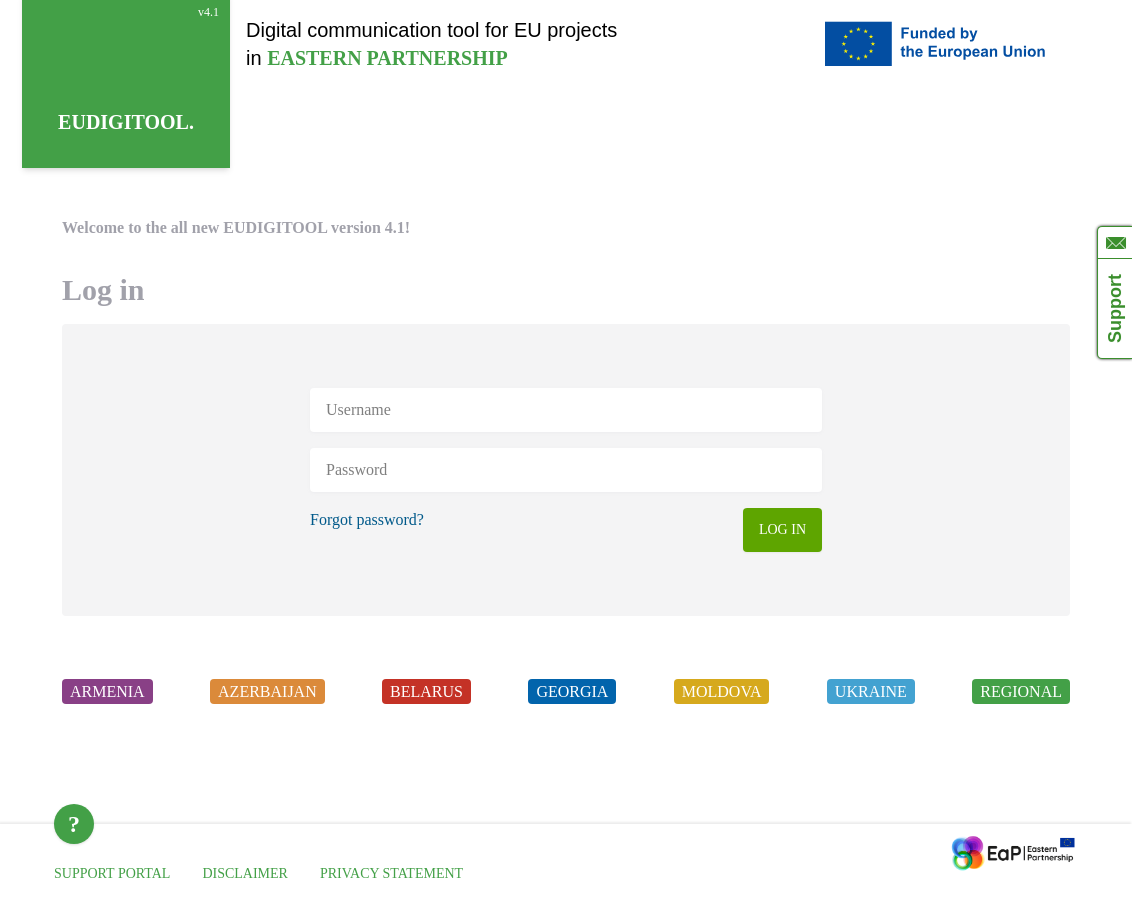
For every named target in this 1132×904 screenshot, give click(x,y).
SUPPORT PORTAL (112, 873)
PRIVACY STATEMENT (391, 873)
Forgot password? (367, 519)
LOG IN (782, 529)
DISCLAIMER (245, 873)
